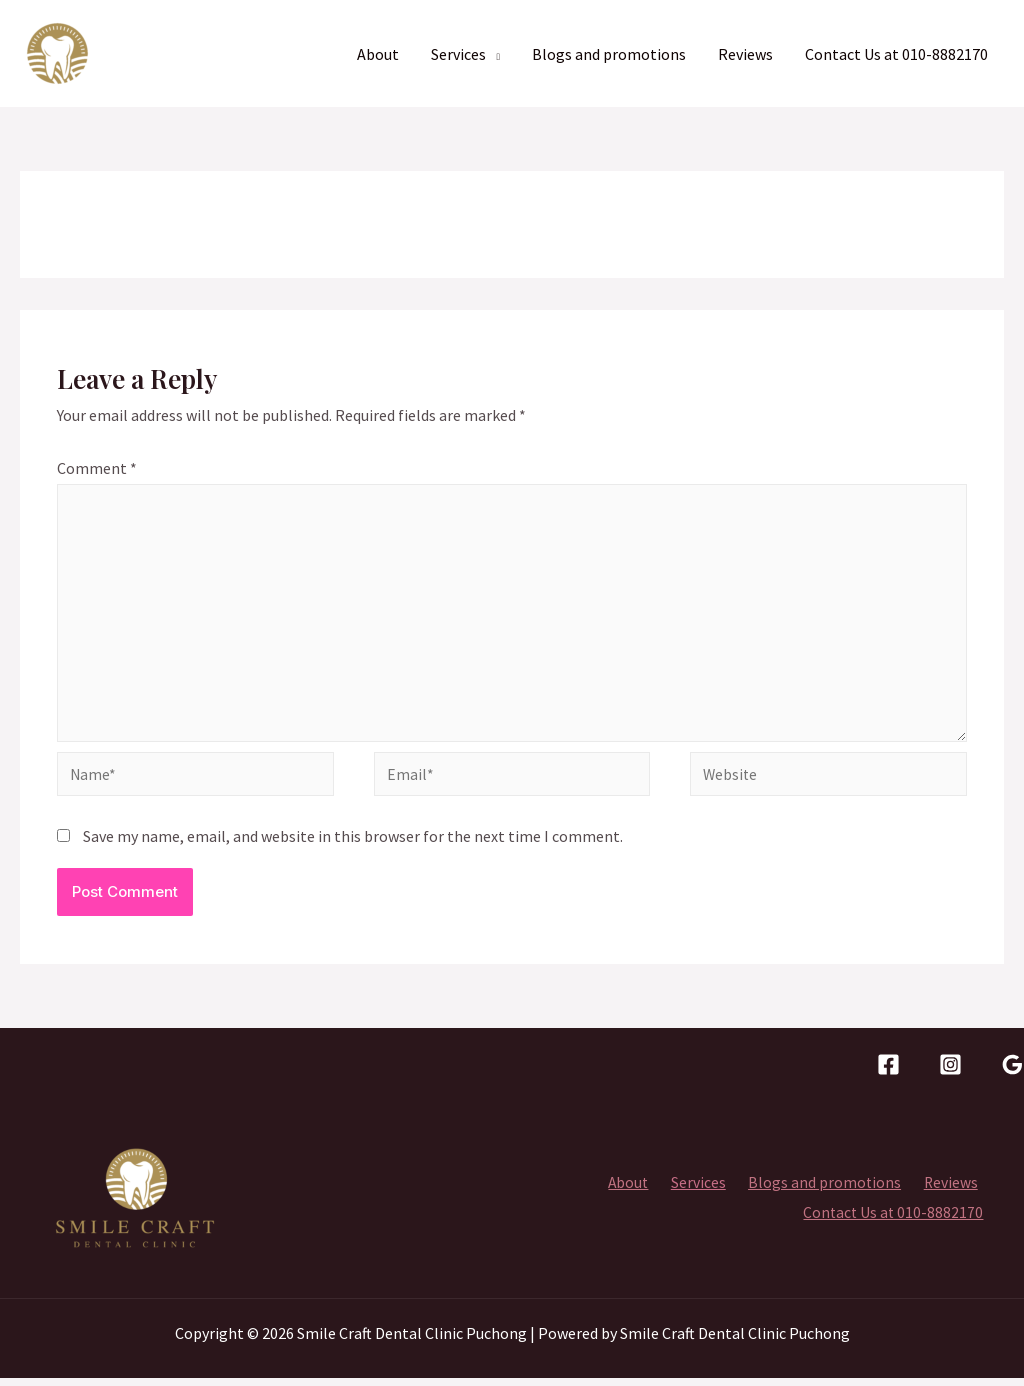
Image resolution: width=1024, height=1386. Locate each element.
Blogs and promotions (609, 54)
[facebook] (888, 1071)
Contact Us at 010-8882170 (896, 54)
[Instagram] (950, 1071)
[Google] (1012, 1071)
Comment (97, 468)
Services (458, 54)
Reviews (745, 54)
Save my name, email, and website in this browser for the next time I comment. (353, 844)
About (378, 54)
